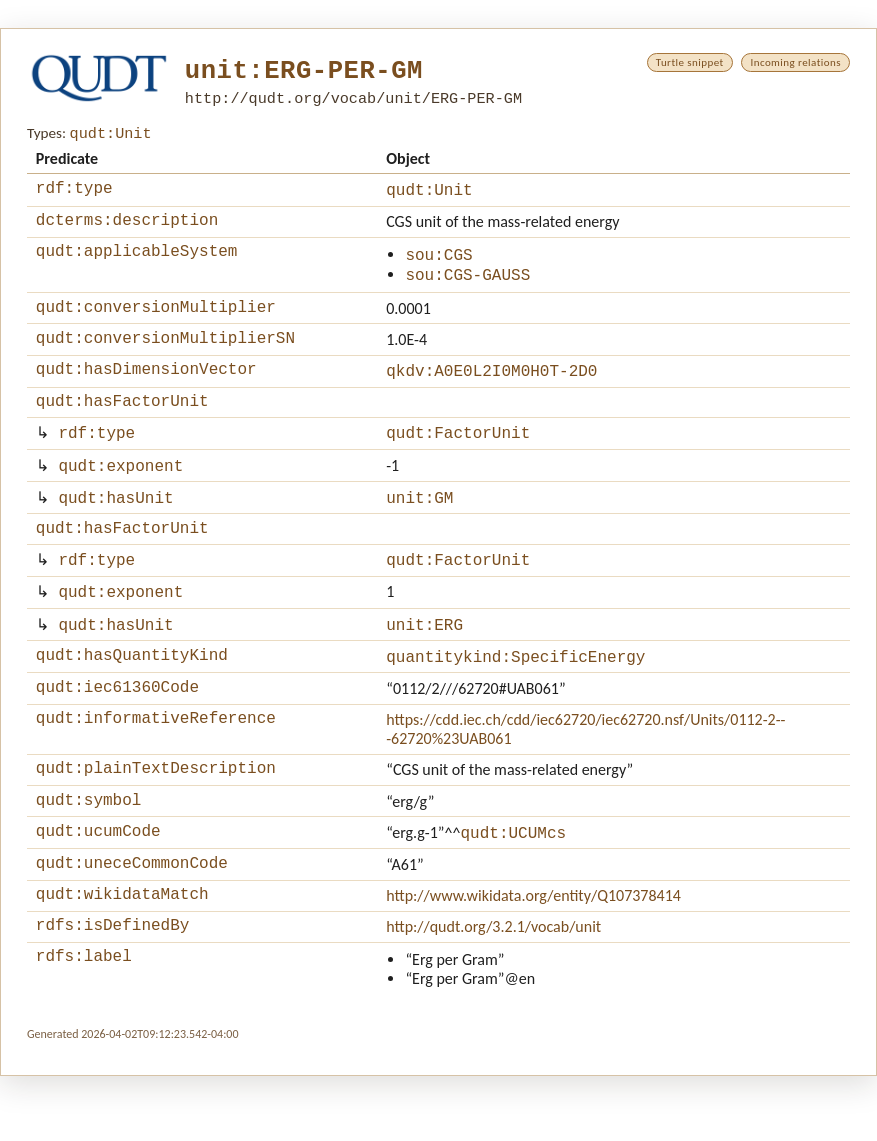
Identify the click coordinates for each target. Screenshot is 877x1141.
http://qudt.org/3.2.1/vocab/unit (493, 988)
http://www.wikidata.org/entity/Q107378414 (533, 954)
